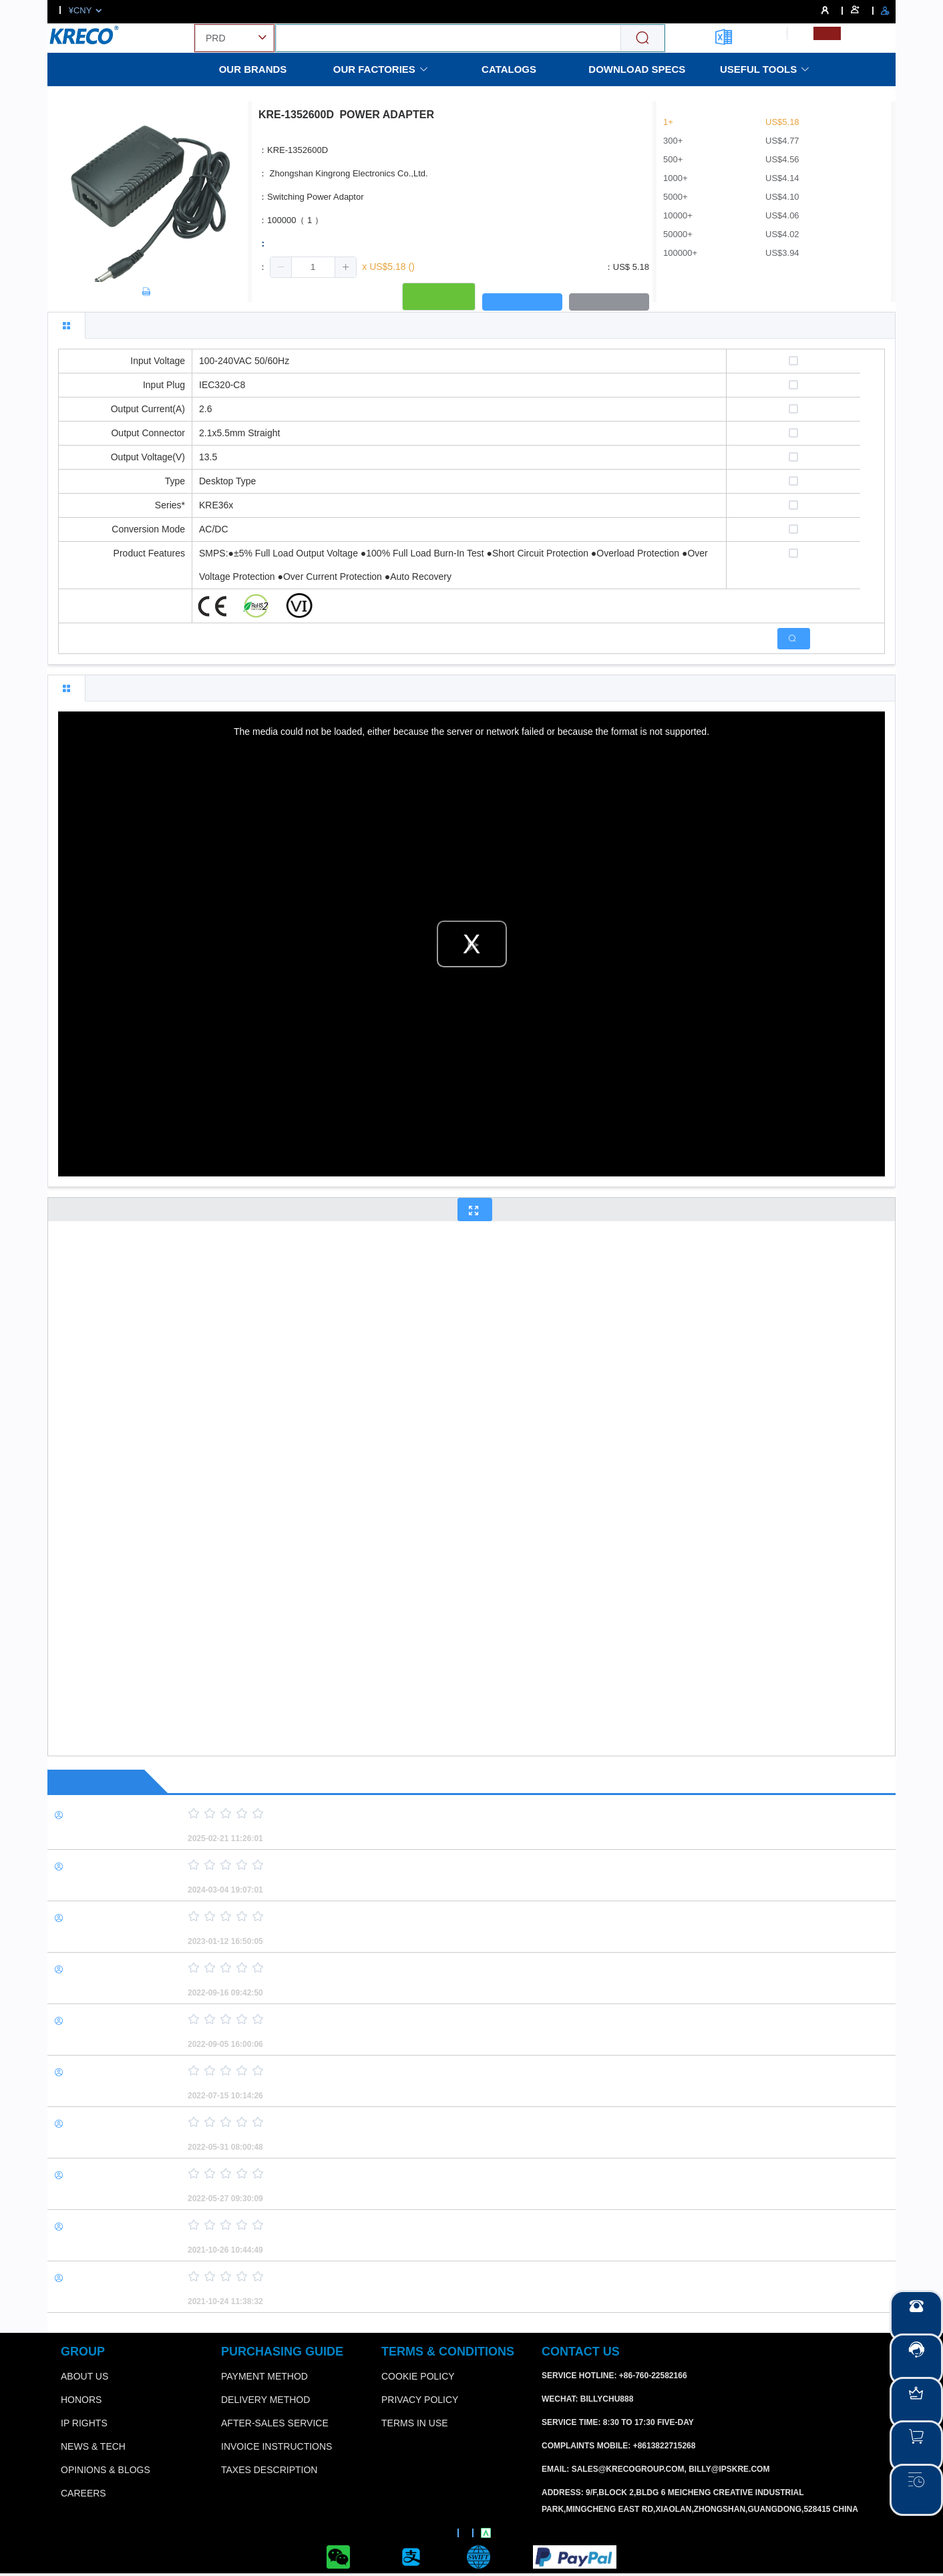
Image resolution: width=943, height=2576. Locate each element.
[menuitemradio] (800, 33)
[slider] (518, 1813)
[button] (281, 267)
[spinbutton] (313, 267)
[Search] (642, 38)
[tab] (66, 325)
